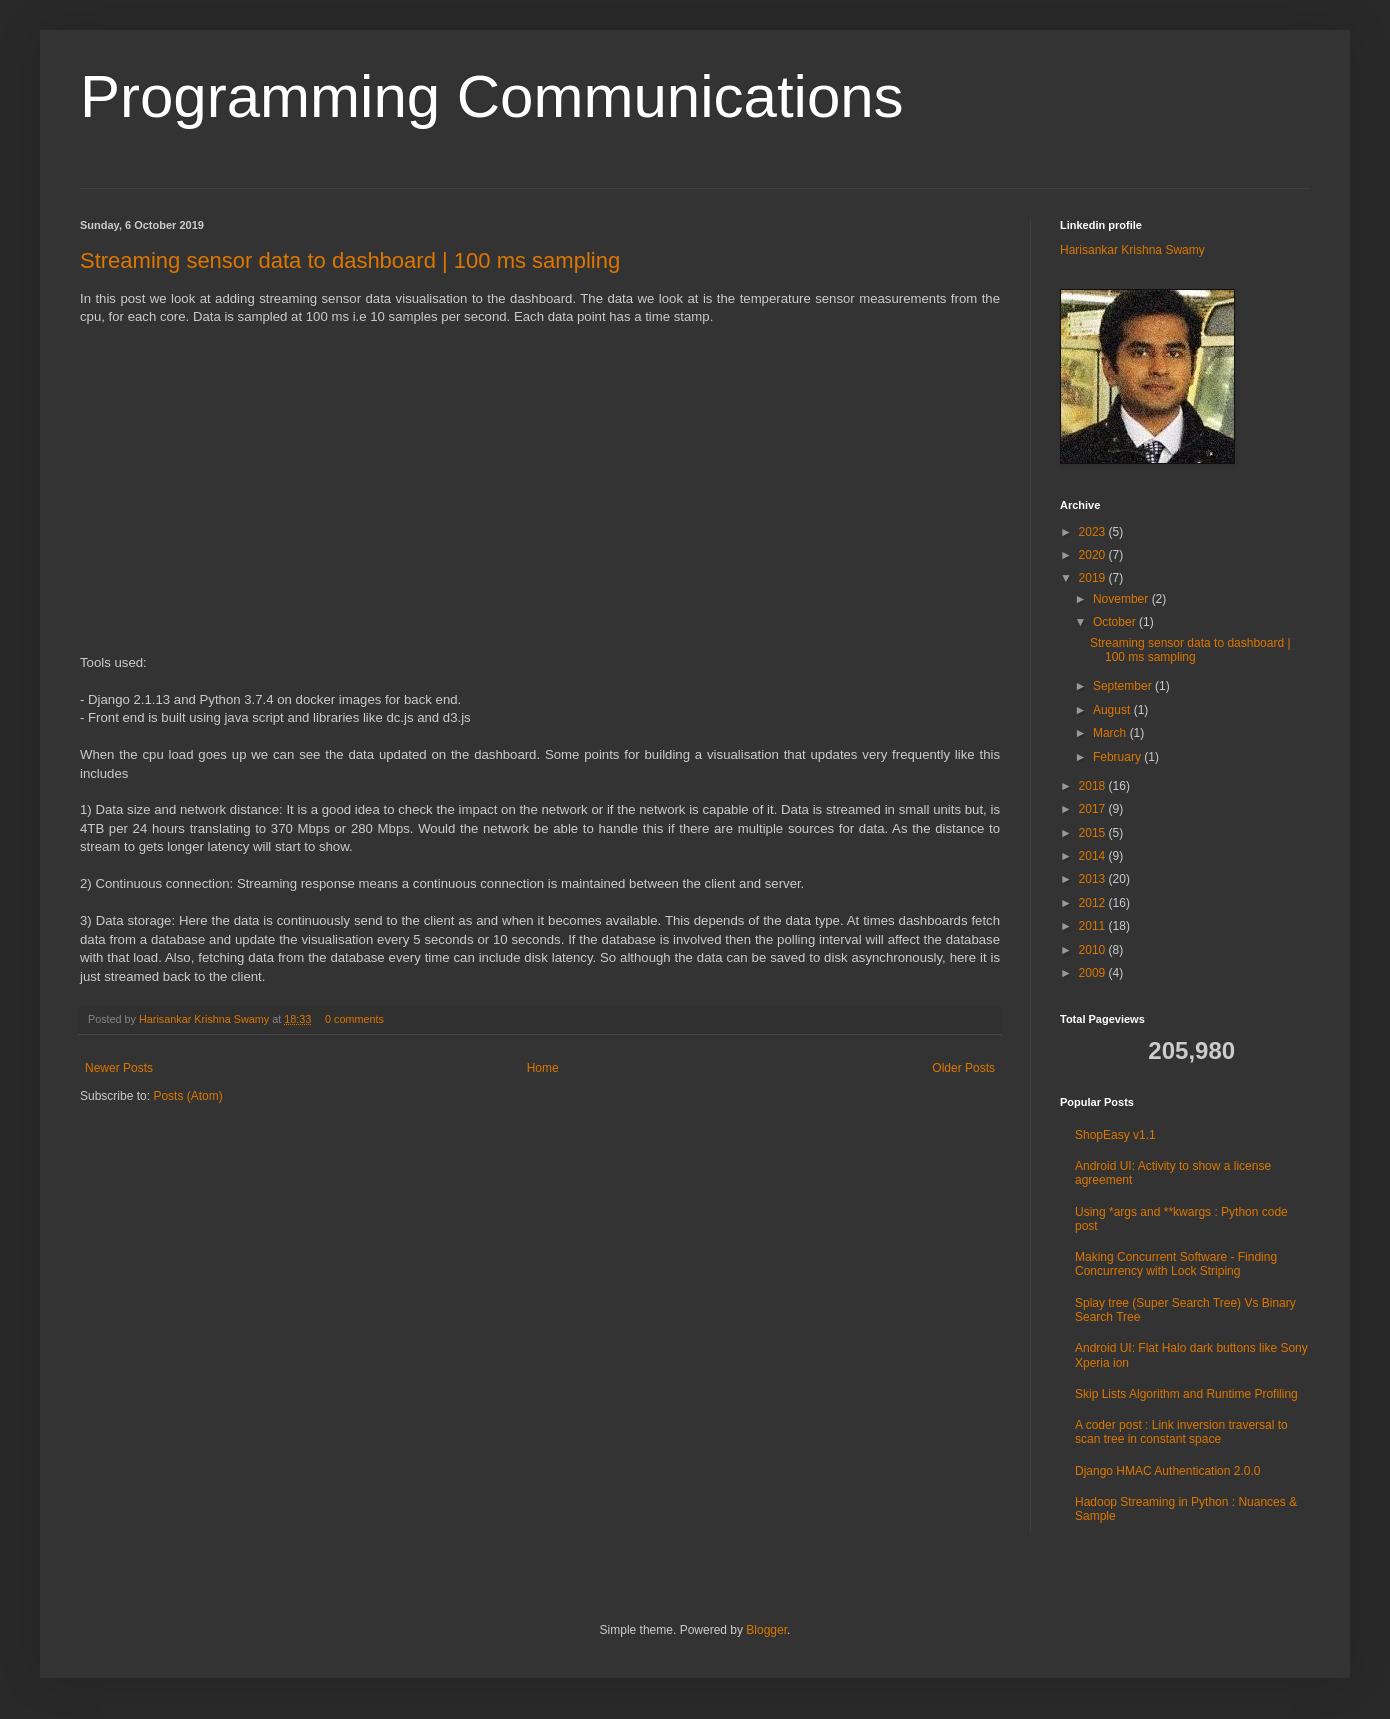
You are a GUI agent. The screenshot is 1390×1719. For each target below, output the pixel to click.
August (1113, 710)
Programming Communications (492, 96)
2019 (1094, 578)
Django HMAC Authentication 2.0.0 (1167, 1471)
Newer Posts (119, 1068)
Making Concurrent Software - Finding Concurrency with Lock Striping (1176, 1264)
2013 (1094, 879)
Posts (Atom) (187, 1096)
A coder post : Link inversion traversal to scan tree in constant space (1181, 1432)
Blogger (766, 1630)
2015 (1094, 833)
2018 (1094, 786)
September (1124, 686)
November (1122, 599)
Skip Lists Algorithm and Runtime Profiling (1186, 1394)
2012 (1094, 903)
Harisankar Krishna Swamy (205, 1019)
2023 (1094, 532)
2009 (1094, 973)
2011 (1094, 926)
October (1116, 622)
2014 (1094, 856)
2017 (1094, 809)
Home (543, 1068)
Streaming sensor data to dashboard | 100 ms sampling (350, 260)
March (1111, 733)
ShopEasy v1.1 (1115, 1135)
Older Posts (963, 1068)
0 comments (354, 1019)
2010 (1094, 950)
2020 (1094, 555)
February (1118, 757)
